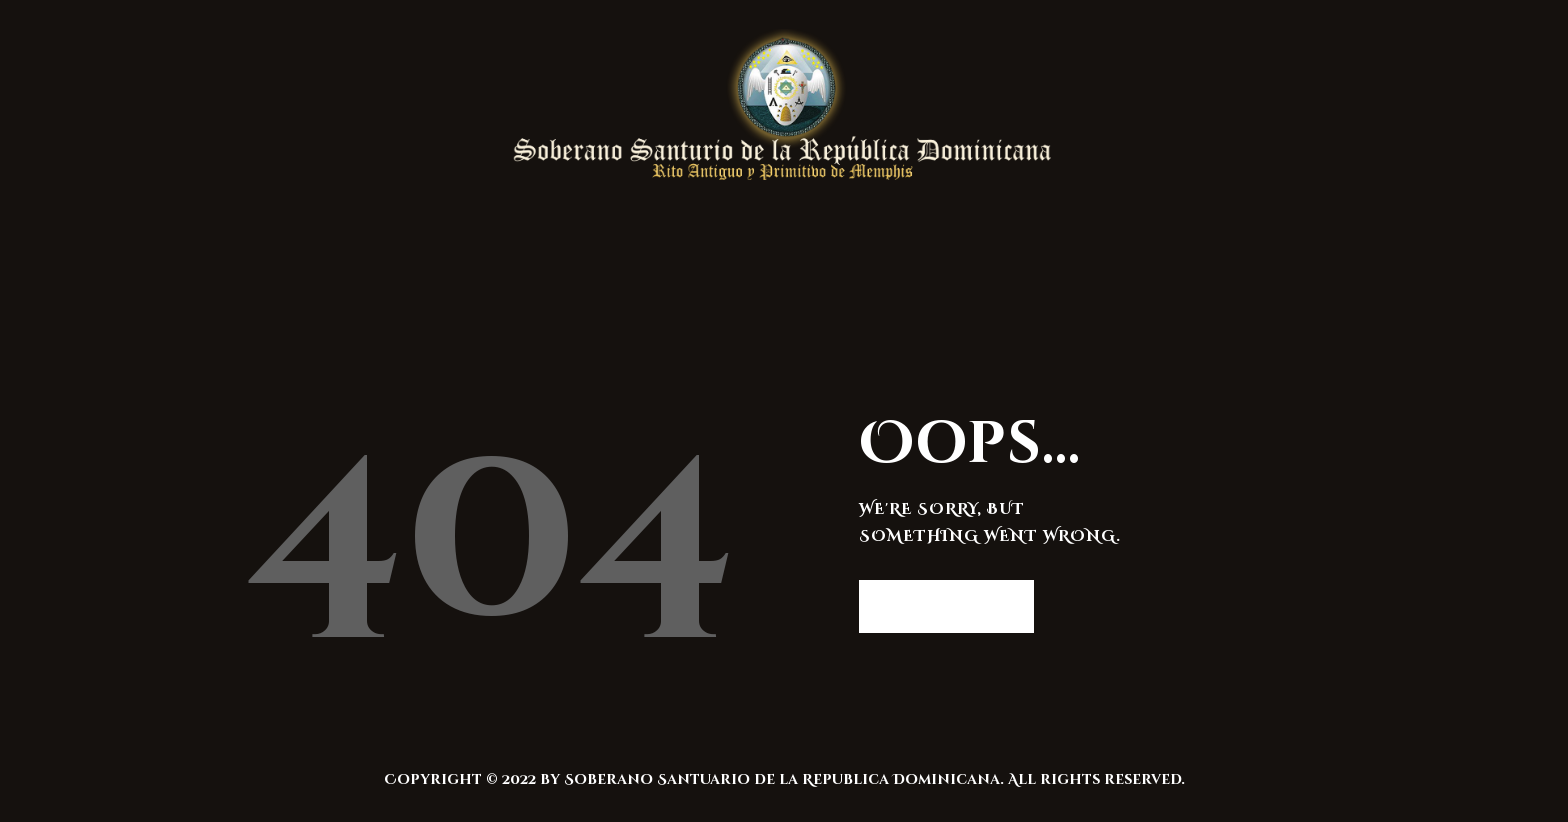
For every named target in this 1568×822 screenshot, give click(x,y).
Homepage (936, 605)
